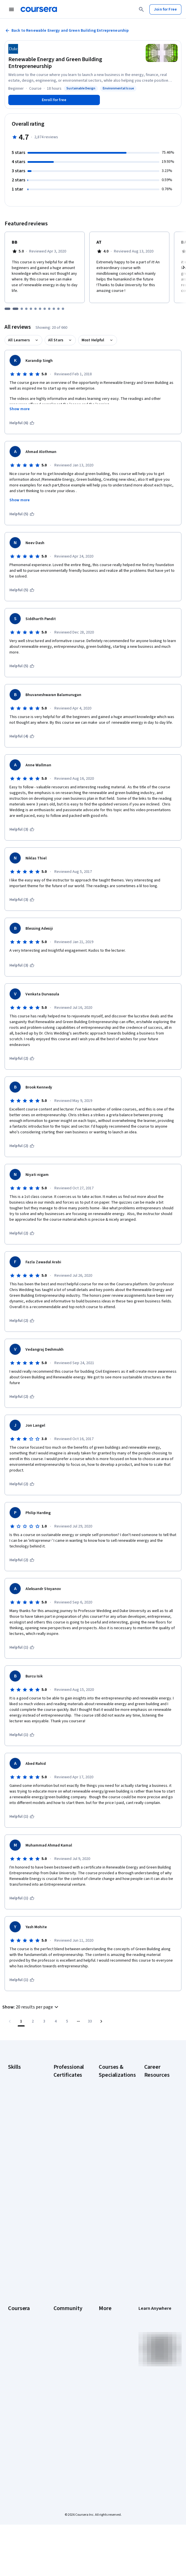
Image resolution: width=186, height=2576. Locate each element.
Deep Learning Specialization (111, 2142)
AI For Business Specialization (112, 2099)
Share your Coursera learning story (156, 2256)
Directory (107, 2381)
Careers (15, 2338)
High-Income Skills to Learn (156, 2179)
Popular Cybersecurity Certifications (156, 2236)
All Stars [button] (55, 340)
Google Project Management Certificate (67, 2161)
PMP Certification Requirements (156, 2216)
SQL (11, 2168)
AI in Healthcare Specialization (112, 2127)
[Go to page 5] (67, 2021)
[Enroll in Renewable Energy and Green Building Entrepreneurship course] (54, 100)
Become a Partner (16, 2429)
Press (104, 2312)
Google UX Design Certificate (63, 2181)
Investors (107, 2321)
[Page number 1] (21, 2021)
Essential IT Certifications (155, 2164)
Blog (57, 2338)
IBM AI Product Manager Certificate (66, 2221)
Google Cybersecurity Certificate (66, 2101)
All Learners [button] (19, 340)
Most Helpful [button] (93, 340)
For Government (22, 2409)
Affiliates (106, 2389)
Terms (104, 2329)
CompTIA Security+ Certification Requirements (156, 2144)
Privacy (105, 2338)
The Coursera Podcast (65, 2349)
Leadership (17, 2329)
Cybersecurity (20, 2097)
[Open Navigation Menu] (11, 9)
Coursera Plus (20, 2355)
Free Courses (19, 2449)
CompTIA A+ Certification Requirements (156, 2121)
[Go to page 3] (44, 2021)
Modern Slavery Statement (112, 2401)
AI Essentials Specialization (111, 2084)
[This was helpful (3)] (22, 829)
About (13, 2312)
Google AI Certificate (63, 2084)
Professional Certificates (19, 2366)
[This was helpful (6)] (22, 423)
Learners (61, 2312)
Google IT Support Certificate (63, 2141)
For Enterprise (20, 2401)
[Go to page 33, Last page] (90, 2021)
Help (102, 2347)
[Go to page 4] (55, 2021)
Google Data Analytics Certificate (64, 2121)
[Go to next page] (101, 2021)
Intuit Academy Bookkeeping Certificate (66, 2261)
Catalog (14, 2347)
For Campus (18, 2418)
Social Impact (19, 2441)
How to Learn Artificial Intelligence (155, 2196)
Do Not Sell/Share (107, 2415)
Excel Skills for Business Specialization (111, 2159)
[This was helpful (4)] (22, 736)
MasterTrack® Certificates (20, 2381)
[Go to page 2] (32, 2021)
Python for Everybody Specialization (111, 2233)
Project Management (19, 2148)
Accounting (17, 2074)
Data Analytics (20, 2105)
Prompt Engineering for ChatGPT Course (113, 2213)
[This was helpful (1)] (22, 1647)
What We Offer (20, 2321)
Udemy (14, 2458)
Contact (105, 2364)
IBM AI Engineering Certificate (64, 2201)
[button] (31, 2007)
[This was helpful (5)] (22, 514)
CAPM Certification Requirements (156, 2101)
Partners (61, 2321)
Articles (105, 2372)
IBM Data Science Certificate (63, 2241)
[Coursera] (39, 9)
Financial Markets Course (112, 2176)
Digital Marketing (22, 2114)
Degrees (15, 2392)
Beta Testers (65, 2329)
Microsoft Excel (21, 2137)
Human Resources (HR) (21, 2125)
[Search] (141, 9)
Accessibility (109, 2355)
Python (14, 2159)
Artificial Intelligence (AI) (21, 2085)
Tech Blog (62, 2361)
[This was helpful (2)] (22, 1058)
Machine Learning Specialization (111, 2193)
